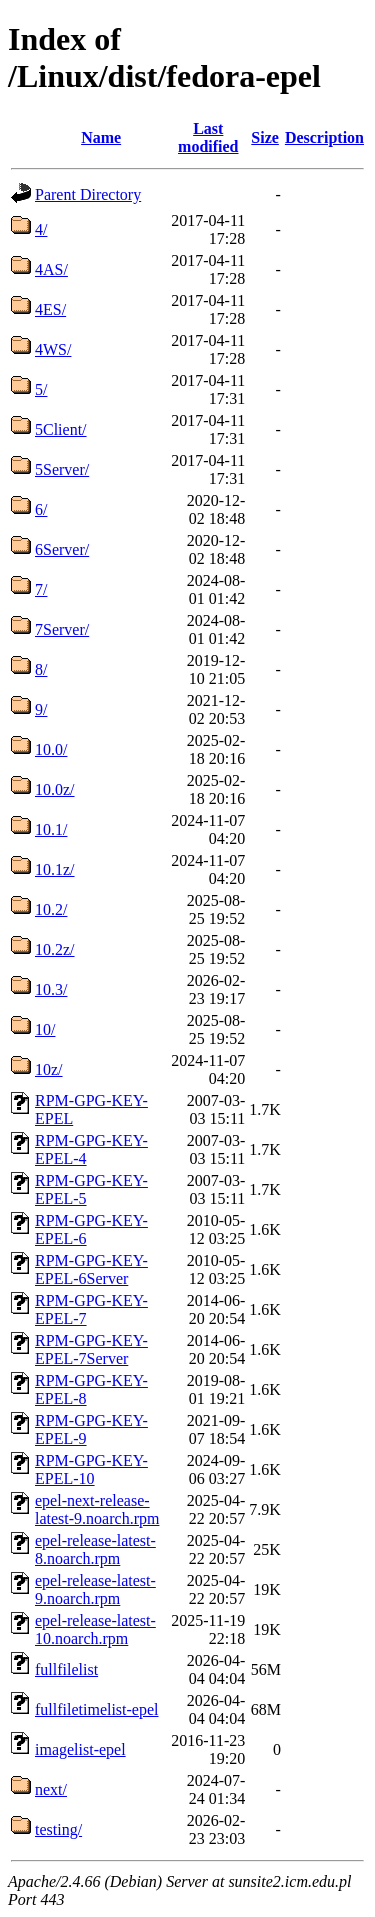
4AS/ (51, 269)
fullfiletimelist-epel (97, 1709)
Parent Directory (88, 194)
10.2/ (51, 909)
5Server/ (62, 469)
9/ (41, 709)
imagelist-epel (80, 1749)
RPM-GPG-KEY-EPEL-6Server (91, 1269)
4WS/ (53, 349)
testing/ (58, 1829)
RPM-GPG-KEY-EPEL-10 (91, 1469)
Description (324, 137)
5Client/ (61, 429)
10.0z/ (55, 789)
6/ (41, 509)
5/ (41, 389)
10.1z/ (55, 869)
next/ (51, 1789)
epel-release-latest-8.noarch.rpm (95, 1549)
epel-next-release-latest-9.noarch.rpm (97, 1509)
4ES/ (50, 309)
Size (265, 137)
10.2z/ (55, 949)
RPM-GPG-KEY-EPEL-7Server (91, 1349)
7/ (41, 589)
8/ (41, 669)
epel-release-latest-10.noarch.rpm (95, 1629)
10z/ (49, 1069)
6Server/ (62, 549)
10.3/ (51, 989)
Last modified (208, 137)
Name (101, 137)
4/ (41, 229)
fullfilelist (66, 1669)
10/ (45, 1029)
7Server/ (62, 629)
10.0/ (51, 749)
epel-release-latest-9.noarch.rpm (95, 1589)
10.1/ (51, 829)
